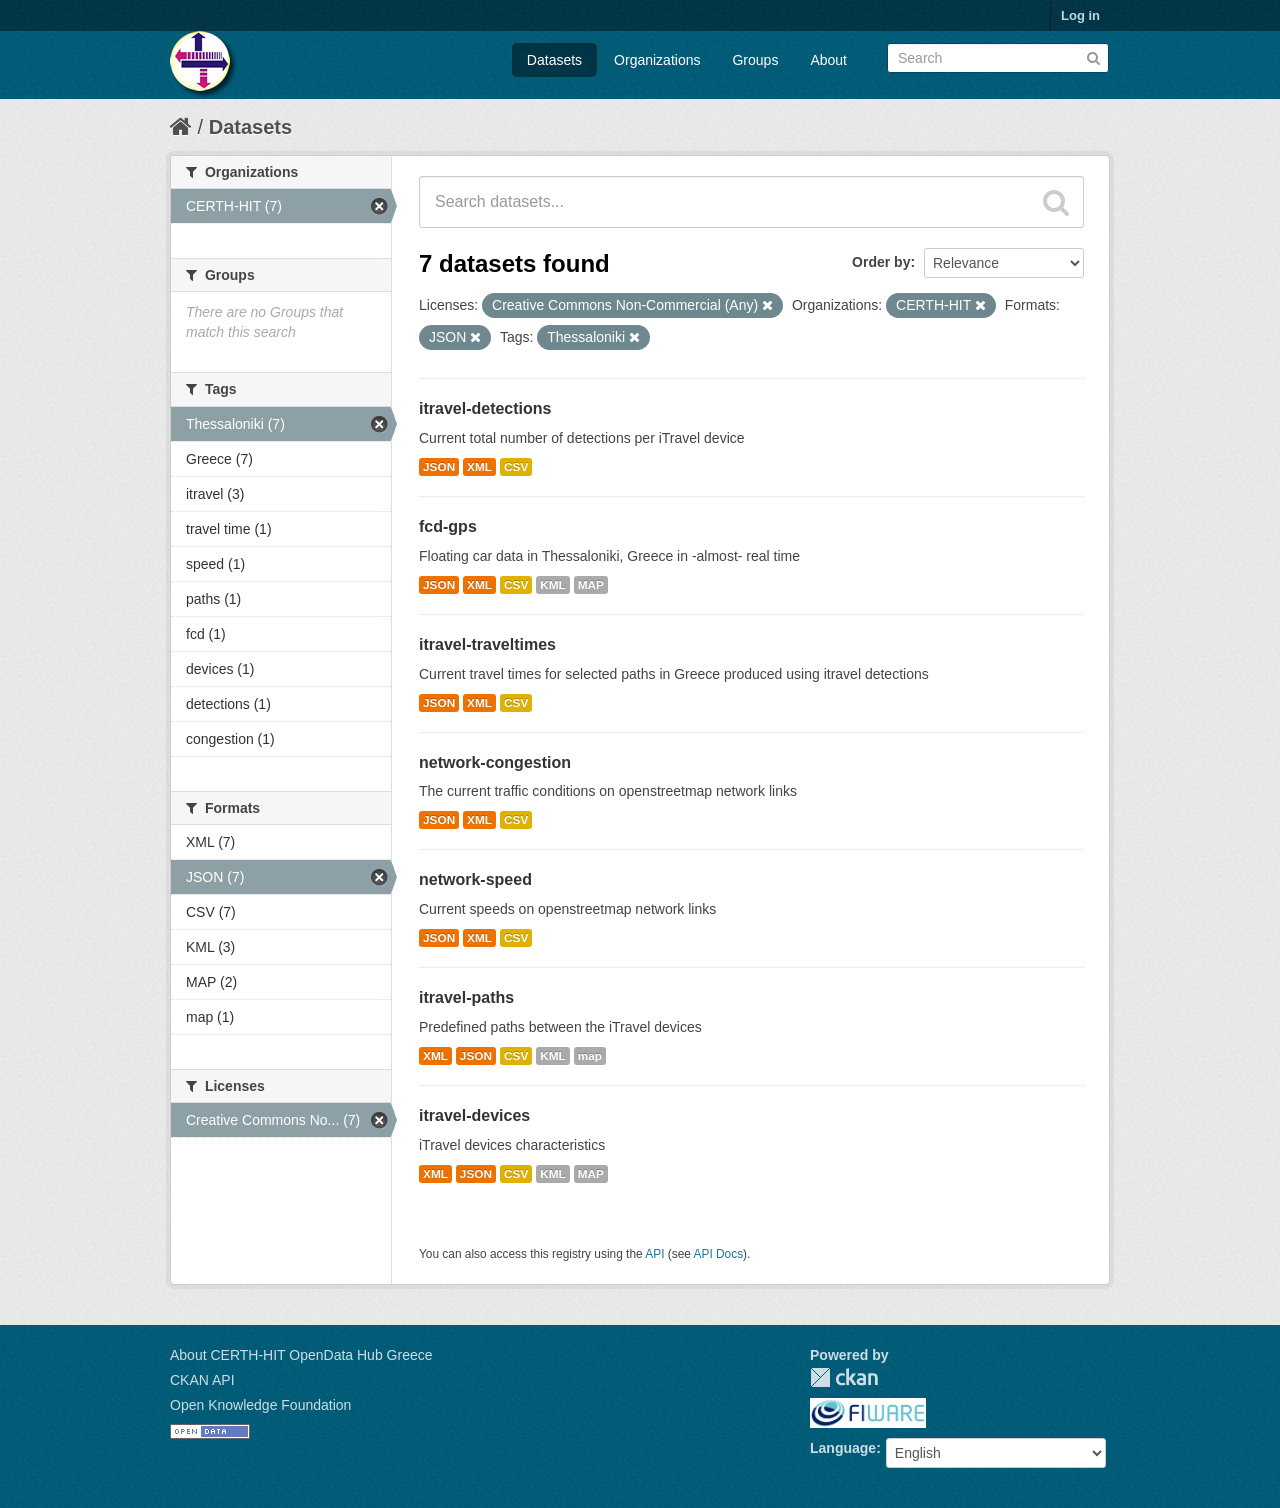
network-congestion (495, 762)
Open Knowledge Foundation (260, 1405)
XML (479, 467)
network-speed (475, 879)
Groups (755, 60)
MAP (591, 585)
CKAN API (202, 1380)
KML (553, 585)
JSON (439, 467)
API (654, 1254)
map (590, 1056)
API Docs (719, 1254)
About (828, 60)
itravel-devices (474, 1115)
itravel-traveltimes (487, 644)
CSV (516, 467)
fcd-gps (448, 526)
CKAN (844, 1377)
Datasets (554, 60)
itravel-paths (466, 997)
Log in (1080, 15)
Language (843, 1448)
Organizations (657, 60)
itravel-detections (485, 408)
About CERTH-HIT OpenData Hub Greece (301, 1355)
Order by (881, 262)
